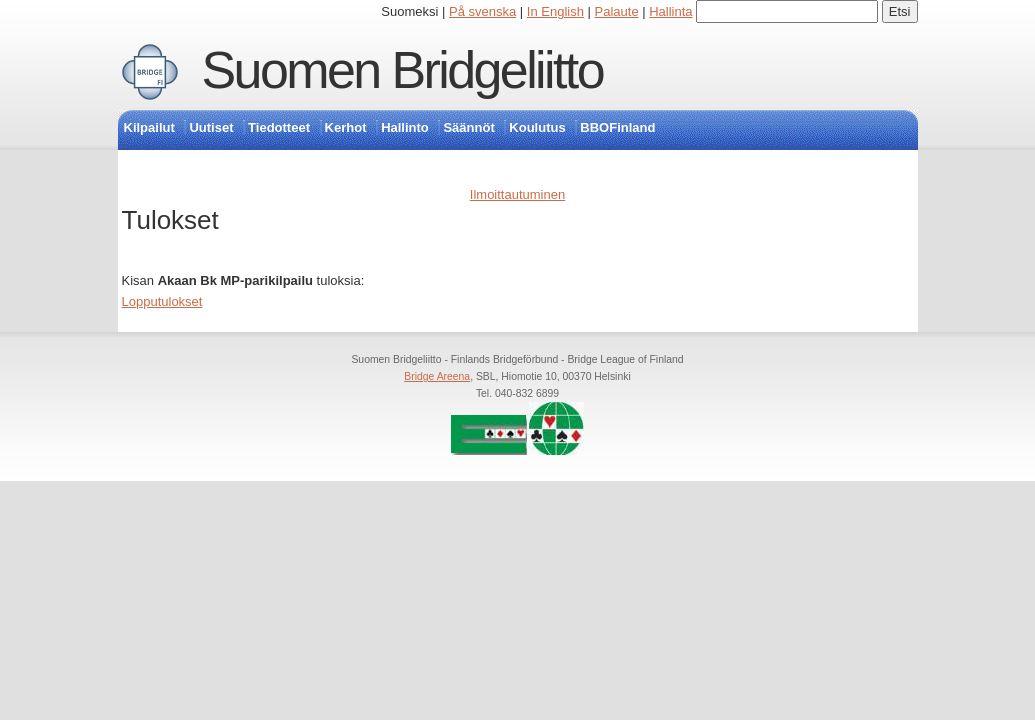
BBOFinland (617, 127)
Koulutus (537, 127)
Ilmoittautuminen (517, 194)
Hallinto (405, 127)
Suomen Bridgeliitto (403, 70)
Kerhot (346, 127)
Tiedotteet (279, 127)
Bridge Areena (437, 376)
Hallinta (670, 11)
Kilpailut (149, 127)
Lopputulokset (162, 301)
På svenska (482, 11)
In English (555, 11)
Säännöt (468, 127)
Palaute (617, 11)
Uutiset (211, 127)
